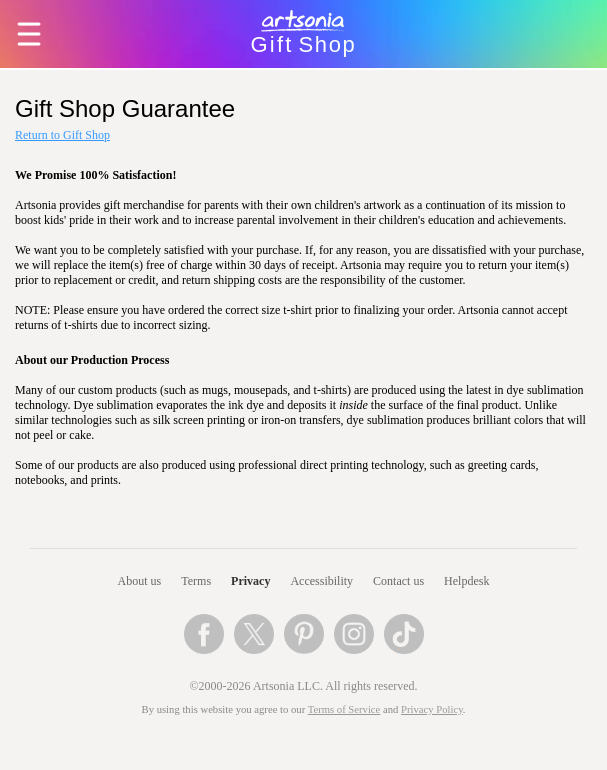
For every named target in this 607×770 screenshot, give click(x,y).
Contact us (398, 581)
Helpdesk (466, 581)
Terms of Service (344, 709)
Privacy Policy (432, 709)
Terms (196, 581)
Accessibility (321, 581)
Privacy (250, 581)
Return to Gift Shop (62, 135)
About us (140, 581)
